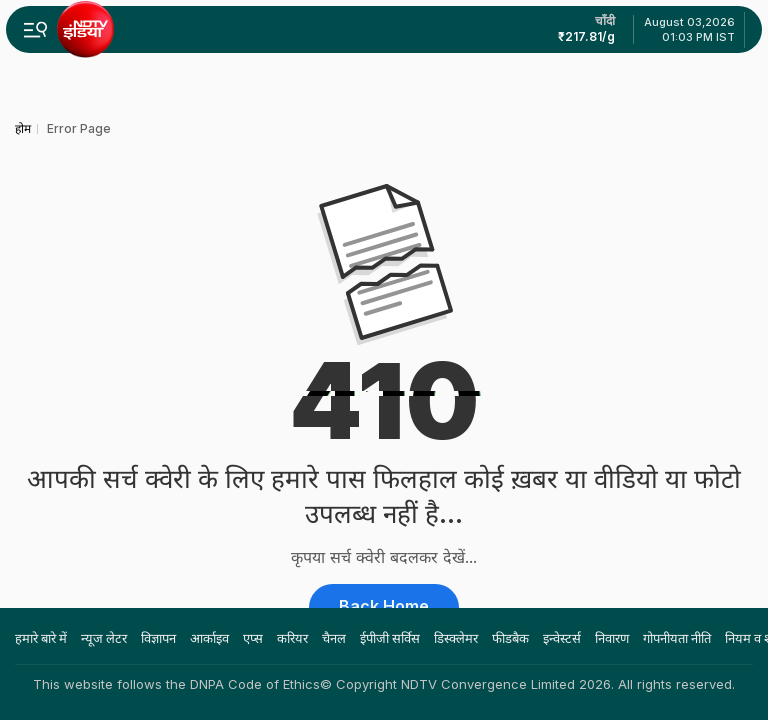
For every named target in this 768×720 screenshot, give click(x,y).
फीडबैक (510, 638)
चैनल (334, 638)
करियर (292, 638)
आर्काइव (209, 638)
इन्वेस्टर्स (562, 638)
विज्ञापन (158, 638)
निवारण (612, 638)
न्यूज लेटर (104, 638)
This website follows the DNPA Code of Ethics (176, 684)
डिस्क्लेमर (456, 638)
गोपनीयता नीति (677, 638)
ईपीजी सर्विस (390, 638)
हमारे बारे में (41, 638)
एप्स (253, 638)
